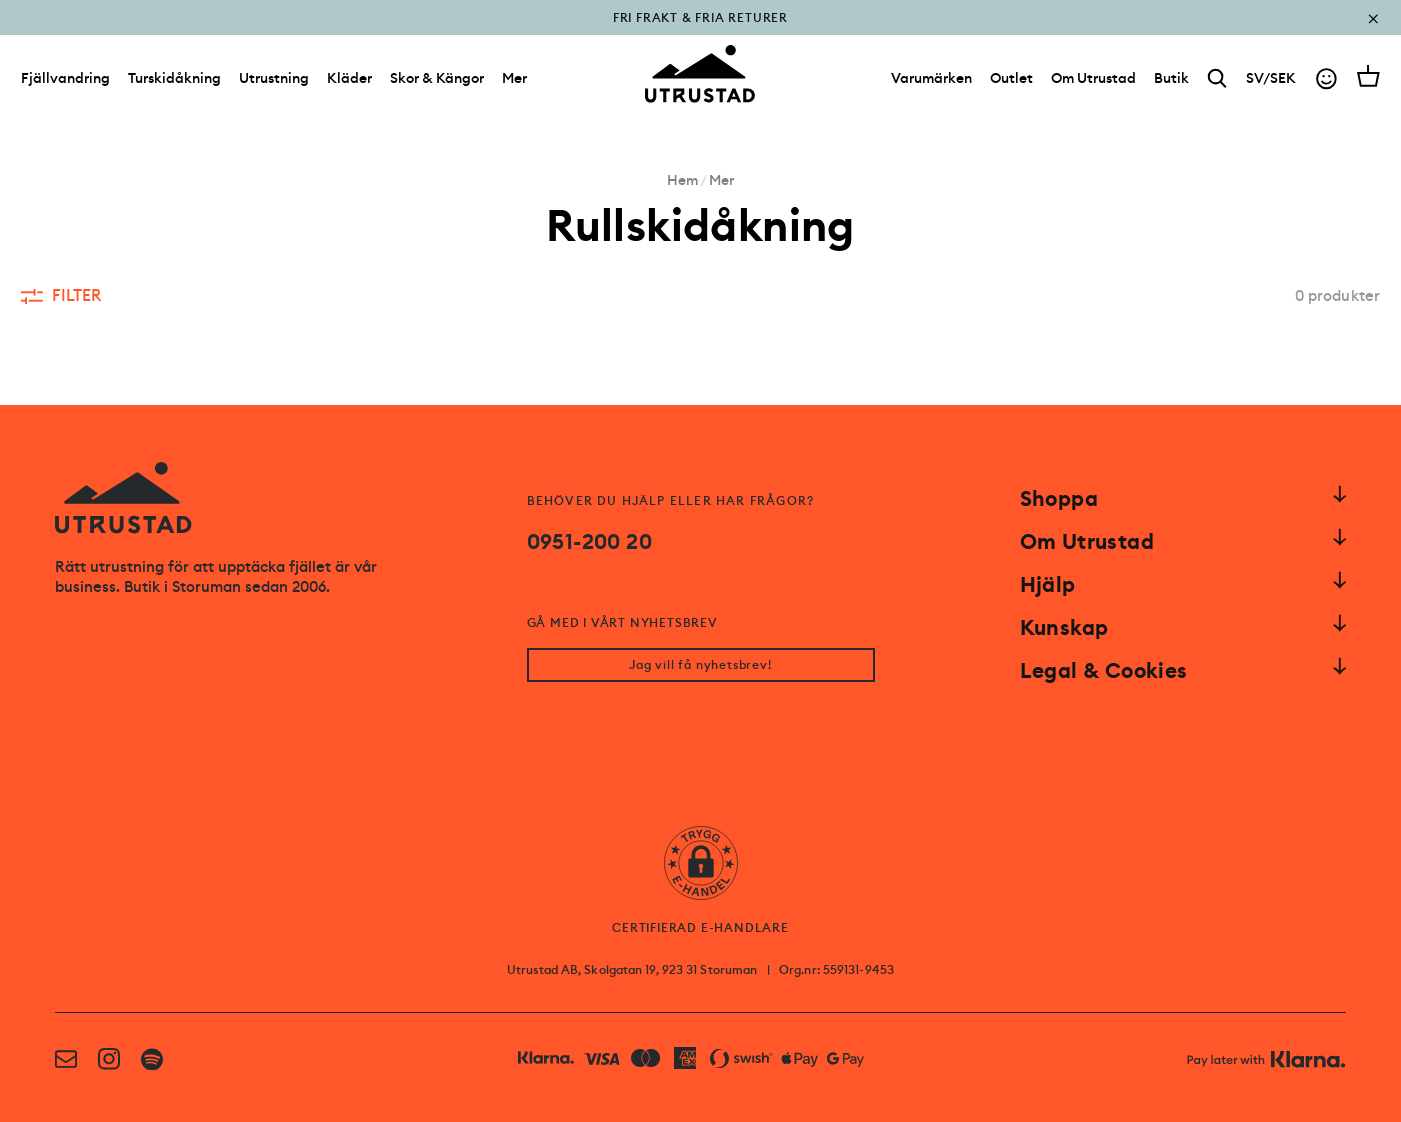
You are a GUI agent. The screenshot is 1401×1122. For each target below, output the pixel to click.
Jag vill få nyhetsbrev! (700, 665)
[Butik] (1171, 78)
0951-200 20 (589, 542)
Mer (514, 78)
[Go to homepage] (700, 74)
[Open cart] (1368, 76)
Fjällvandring (65, 78)
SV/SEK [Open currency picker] (1271, 78)
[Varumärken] (931, 78)
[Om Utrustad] (1093, 78)
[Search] (1217, 78)
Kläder (349, 78)
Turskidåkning (174, 78)
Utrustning (274, 78)
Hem (682, 180)
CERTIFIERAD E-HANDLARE (700, 928)
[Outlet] (1011, 78)
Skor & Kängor (437, 78)
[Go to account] (1326, 78)
